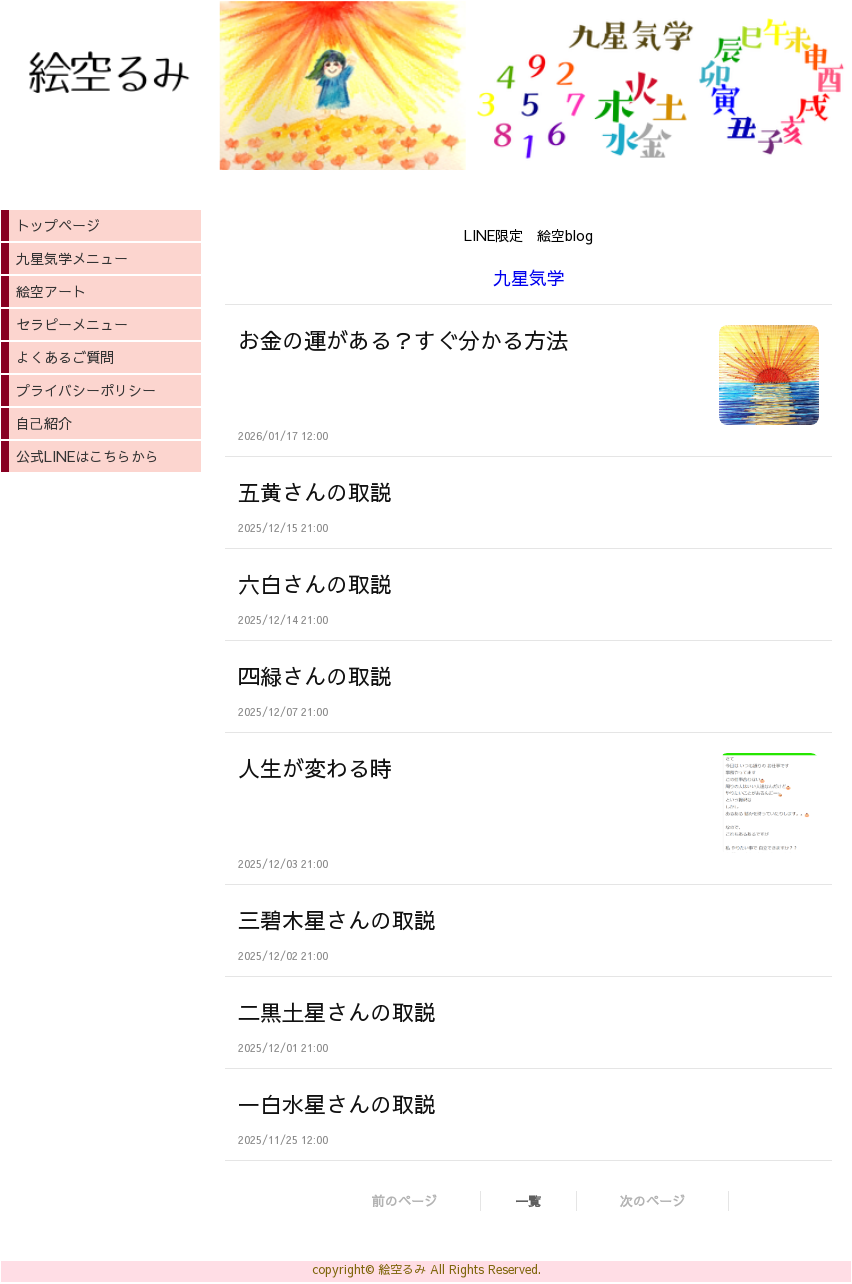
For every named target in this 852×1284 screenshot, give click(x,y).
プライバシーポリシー (86, 390)
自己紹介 (44, 423)
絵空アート (51, 291)
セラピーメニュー (72, 324)
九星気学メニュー (72, 258)
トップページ (58, 225)
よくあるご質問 (65, 357)
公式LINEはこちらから (87, 456)
